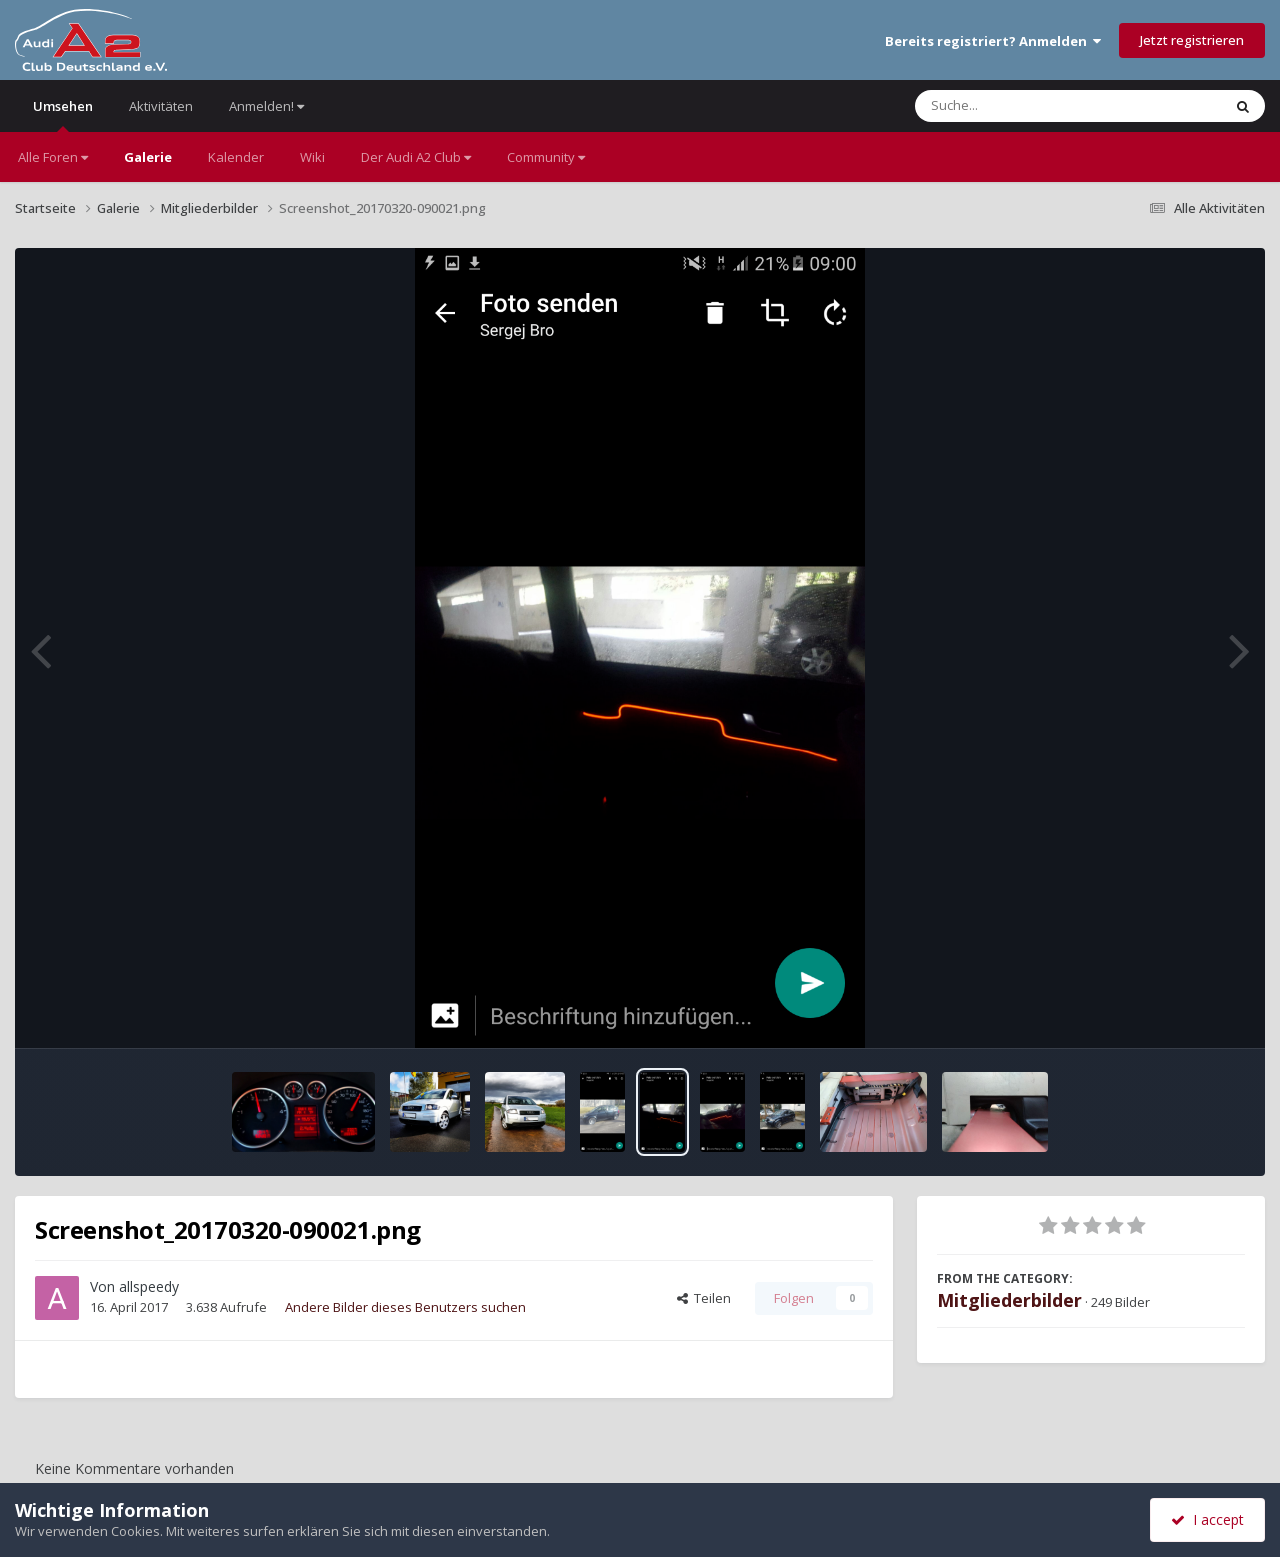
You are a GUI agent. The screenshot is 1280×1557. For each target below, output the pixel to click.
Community (546, 157)
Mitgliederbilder (1009, 1300)
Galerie (148, 157)
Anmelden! (266, 106)
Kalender (236, 157)
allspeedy (149, 1286)
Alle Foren (53, 157)
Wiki (312, 157)
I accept (1207, 1519)
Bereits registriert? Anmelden (993, 41)
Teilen (704, 1298)
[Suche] (1027, 106)
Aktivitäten (161, 106)
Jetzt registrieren (1192, 40)
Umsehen (63, 114)
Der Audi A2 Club (416, 157)
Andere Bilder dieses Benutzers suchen (405, 1307)
